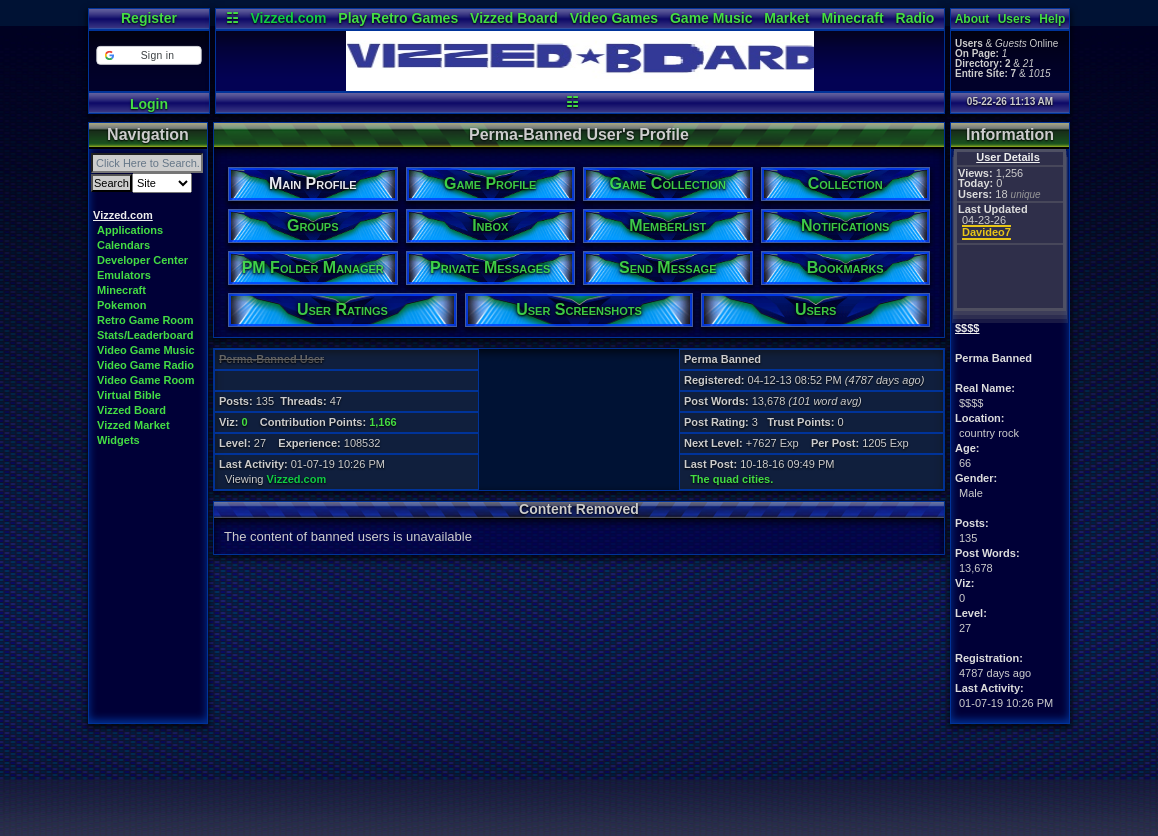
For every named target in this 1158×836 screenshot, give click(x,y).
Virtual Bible (129, 395)
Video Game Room (146, 380)
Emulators (124, 275)
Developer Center (142, 260)
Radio (915, 18)
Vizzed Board (514, 18)
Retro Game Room (145, 320)
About (972, 19)
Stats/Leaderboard (145, 335)
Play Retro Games (398, 18)
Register (149, 18)
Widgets (118, 440)
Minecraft (852, 18)
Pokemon (122, 305)
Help (1052, 19)
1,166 (383, 422)
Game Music (711, 18)
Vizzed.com (288, 18)
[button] (148, 55)
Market (786, 18)
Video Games (614, 18)
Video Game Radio (145, 365)
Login (149, 104)
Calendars (123, 245)
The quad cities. (731, 479)
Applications (130, 230)
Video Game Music (146, 350)
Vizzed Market (133, 425)
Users (1014, 19)
